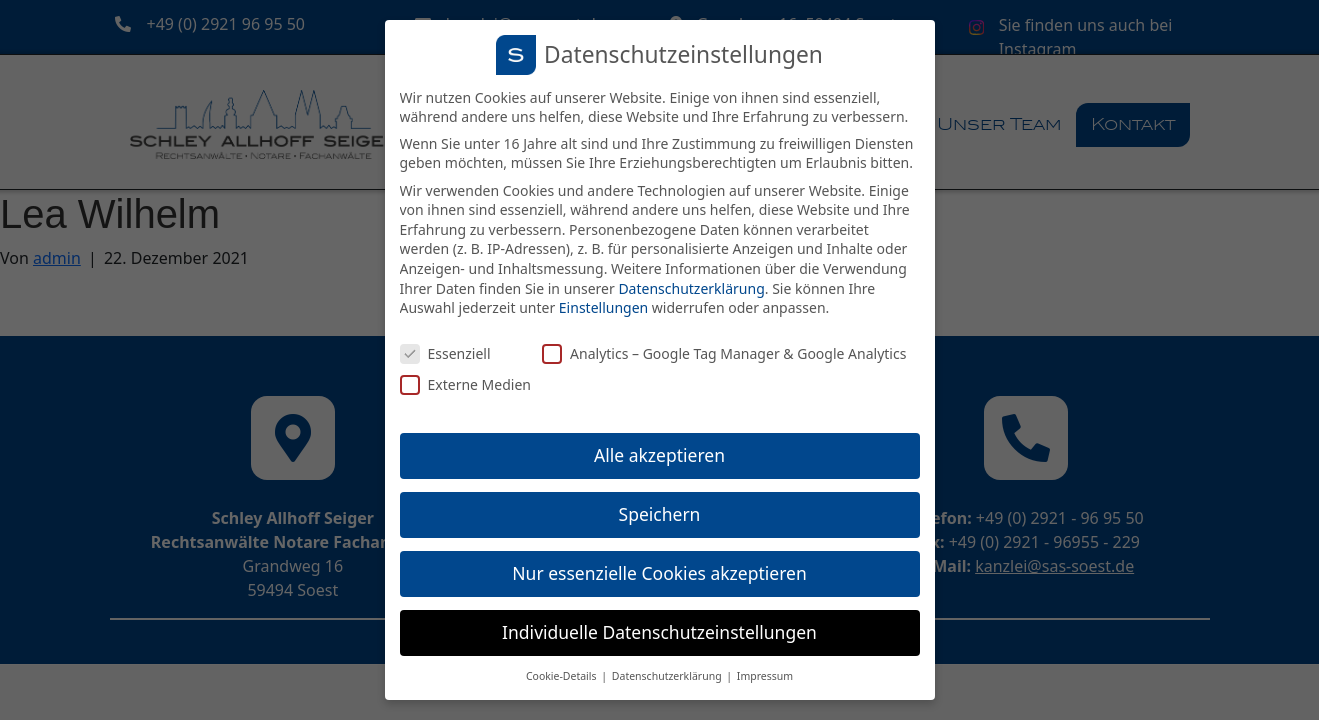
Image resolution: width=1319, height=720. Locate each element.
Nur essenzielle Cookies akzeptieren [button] (659, 573)
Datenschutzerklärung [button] (668, 676)
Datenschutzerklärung (691, 288)
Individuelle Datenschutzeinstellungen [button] (659, 632)
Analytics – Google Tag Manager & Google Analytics (724, 353)
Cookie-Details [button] (562, 676)
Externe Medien (465, 384)
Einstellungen (603, 307)
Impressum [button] (765, 676)
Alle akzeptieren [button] (659, 455)
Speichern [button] (660, 514)
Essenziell (445, 353)
